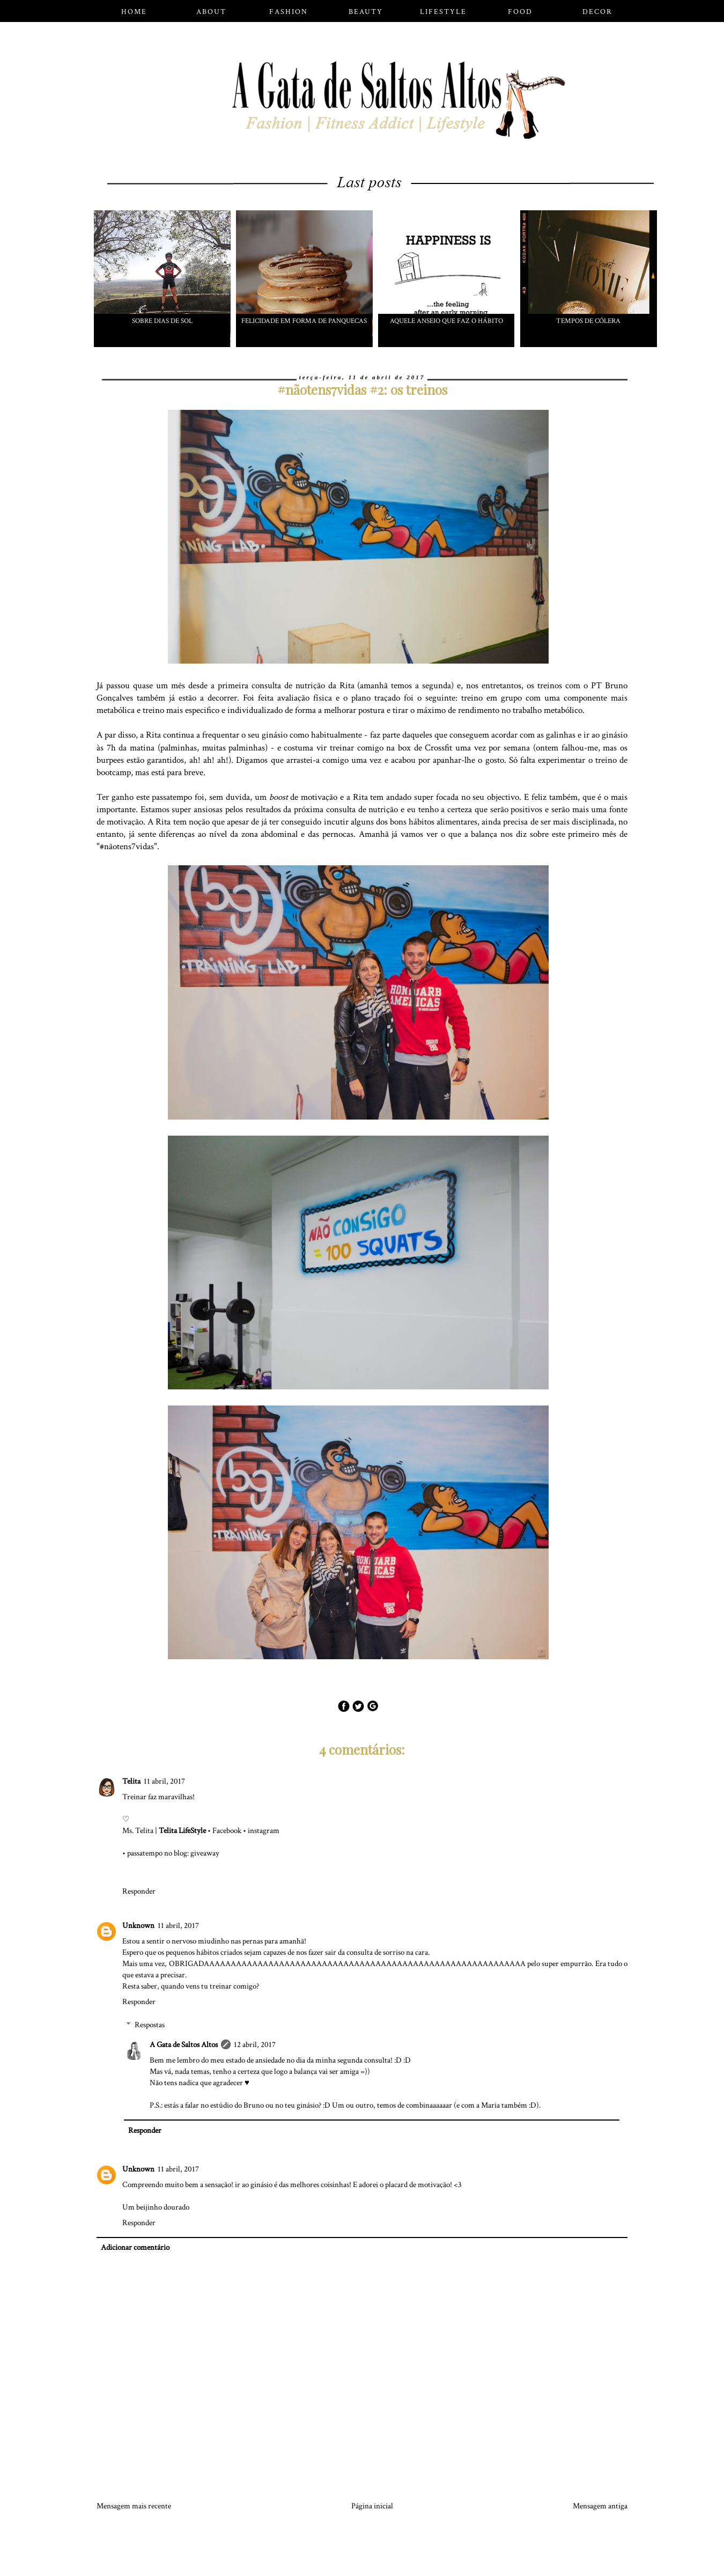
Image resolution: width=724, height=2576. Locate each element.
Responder (139, 1891)
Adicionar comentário (135, 2247)
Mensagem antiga (600, 2506)
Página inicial (372, 2506)
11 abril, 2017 (164, 1781)
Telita (131, 1781)
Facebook (226, 1831)
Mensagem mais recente (134, 2506)
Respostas (150, 2025)
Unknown (138, 1925)
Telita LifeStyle (182, 1831)
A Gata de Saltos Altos (184, 2045)
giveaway (204, 1853)
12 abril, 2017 (255, 2045)
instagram (263, 1831)
